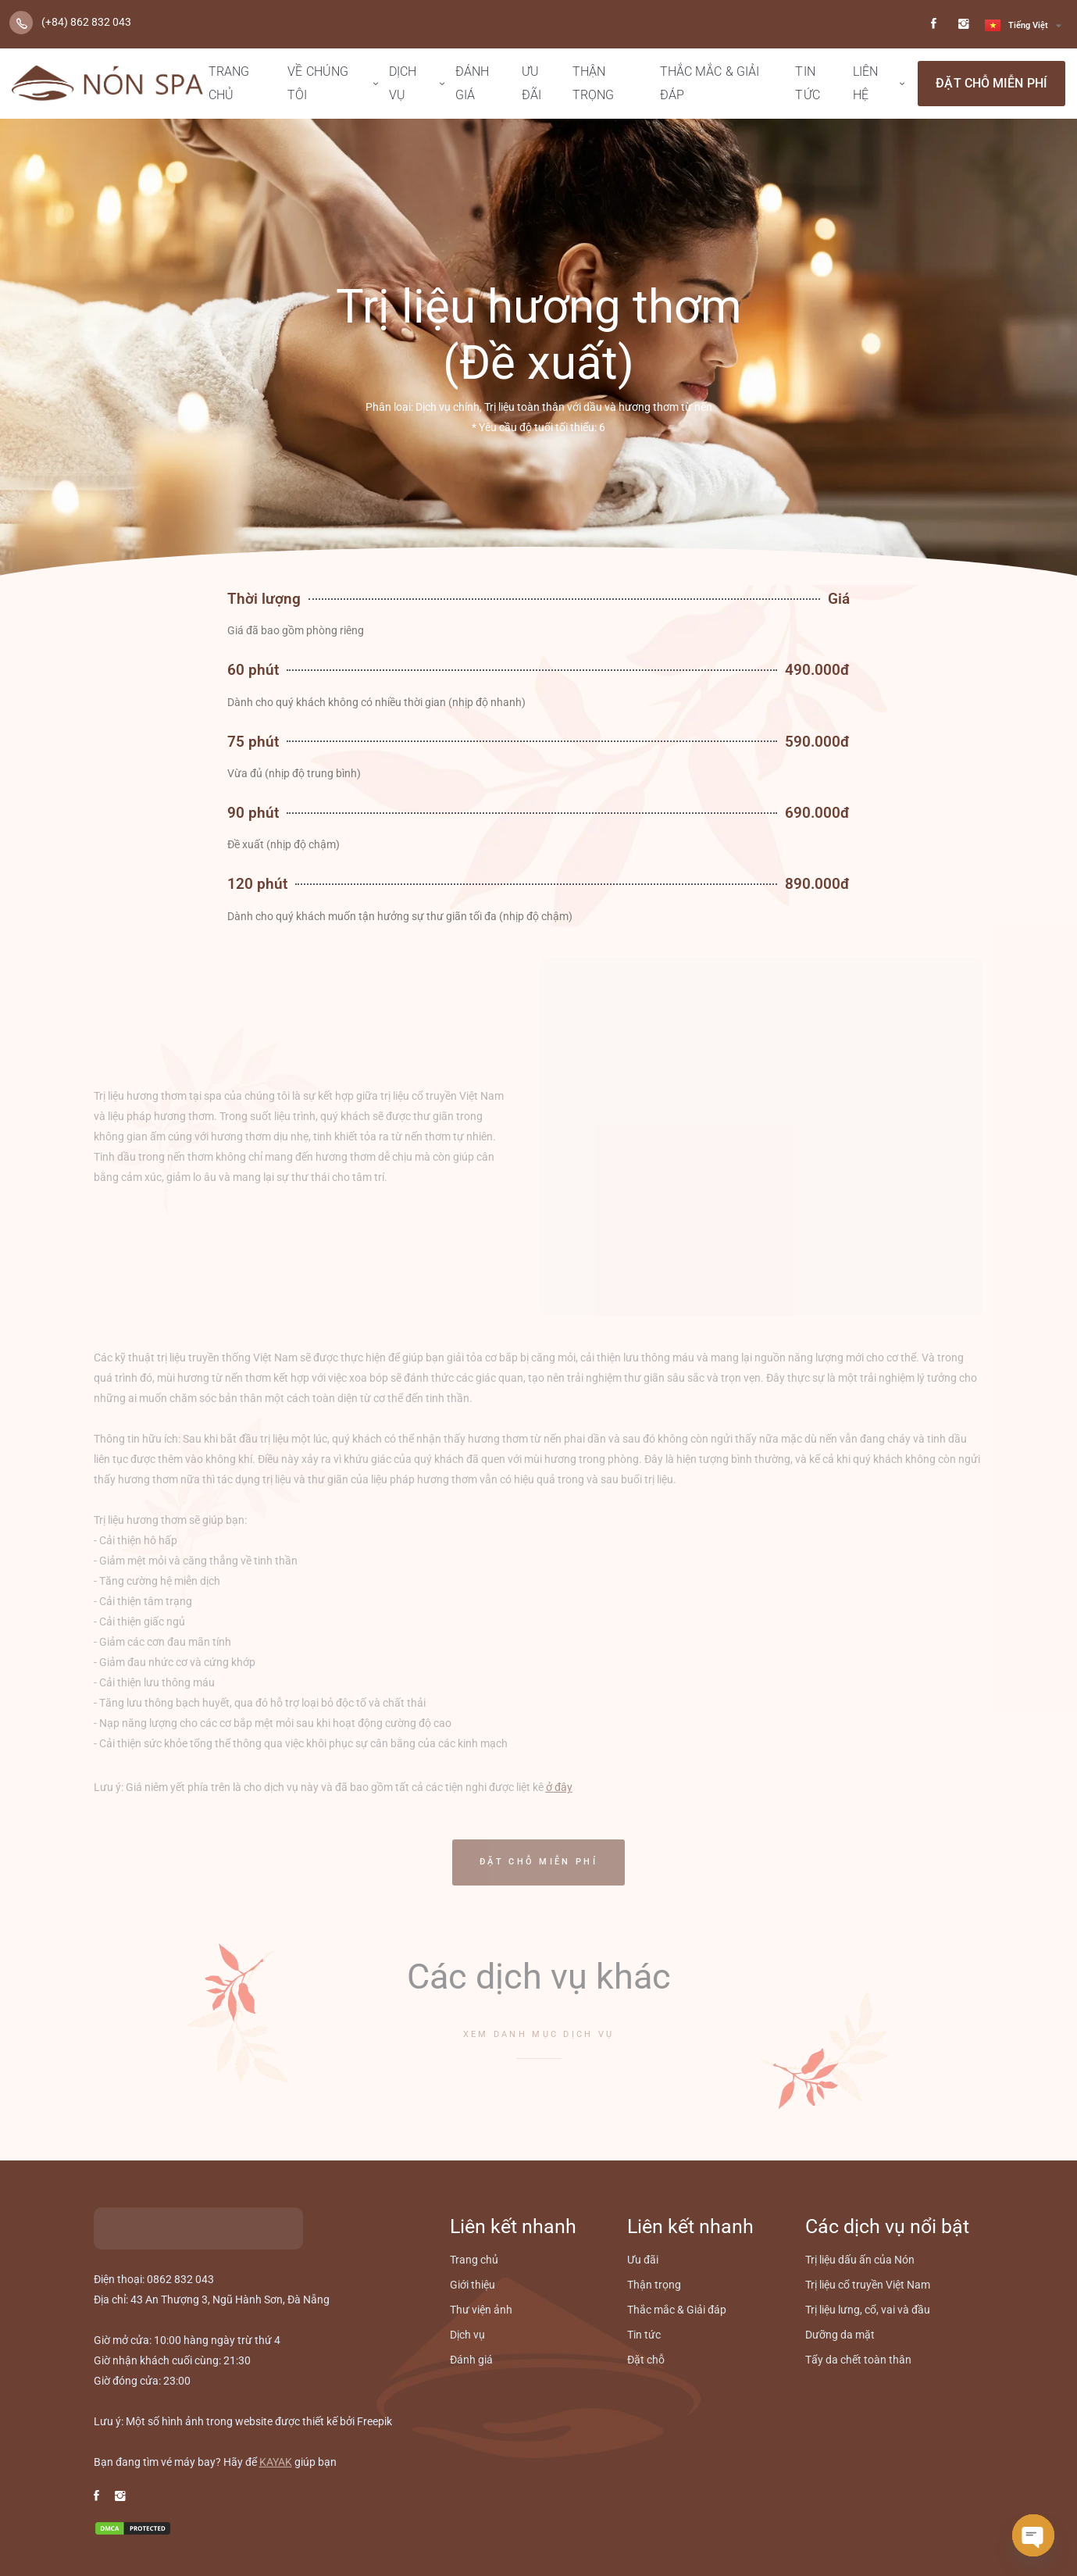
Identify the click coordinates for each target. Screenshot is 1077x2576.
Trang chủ (229, 83)
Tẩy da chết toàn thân (858, 2359)
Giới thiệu (472, 2284)
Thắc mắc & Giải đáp (710, 83)
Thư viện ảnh (481, 2309)
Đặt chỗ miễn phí (991, 83)
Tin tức (807, 83)
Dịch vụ (402, 83)
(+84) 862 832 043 (86, 22)
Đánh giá (472, 83)
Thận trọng (593, 83)
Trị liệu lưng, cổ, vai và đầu (867, 2309)
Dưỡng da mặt (840, 2334)
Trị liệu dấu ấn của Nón (860, 2259)
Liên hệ (865, 83)
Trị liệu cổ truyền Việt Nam (867, 2284)
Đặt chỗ (646, 2359)
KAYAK (275, 2462)
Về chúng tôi (317, 83)
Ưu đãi (531, 83)
